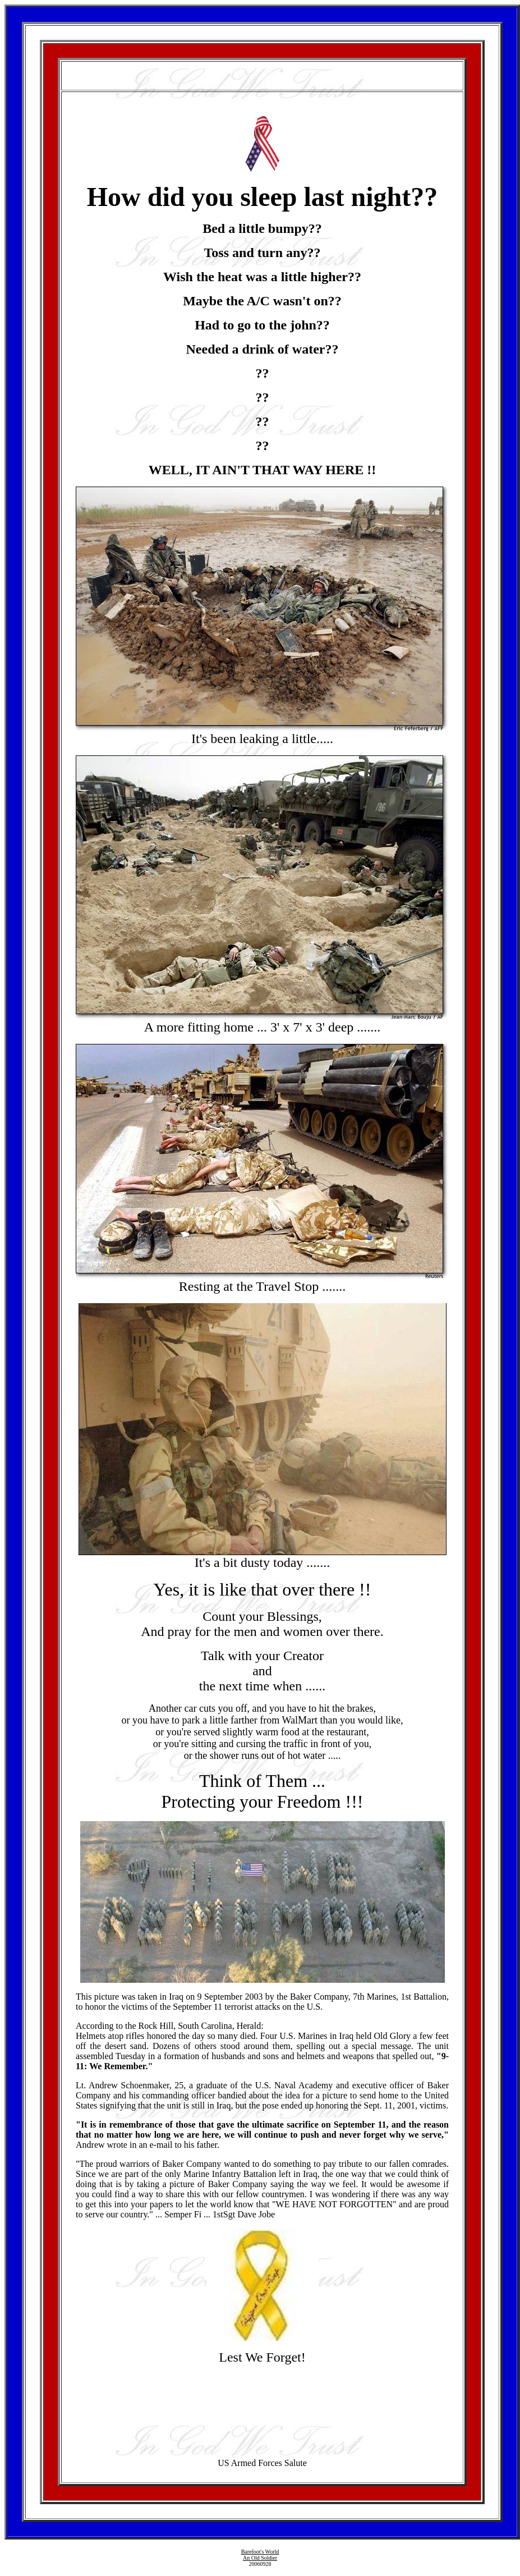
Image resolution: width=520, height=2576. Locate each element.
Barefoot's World (260, 2552)
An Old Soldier (260, 2558)
